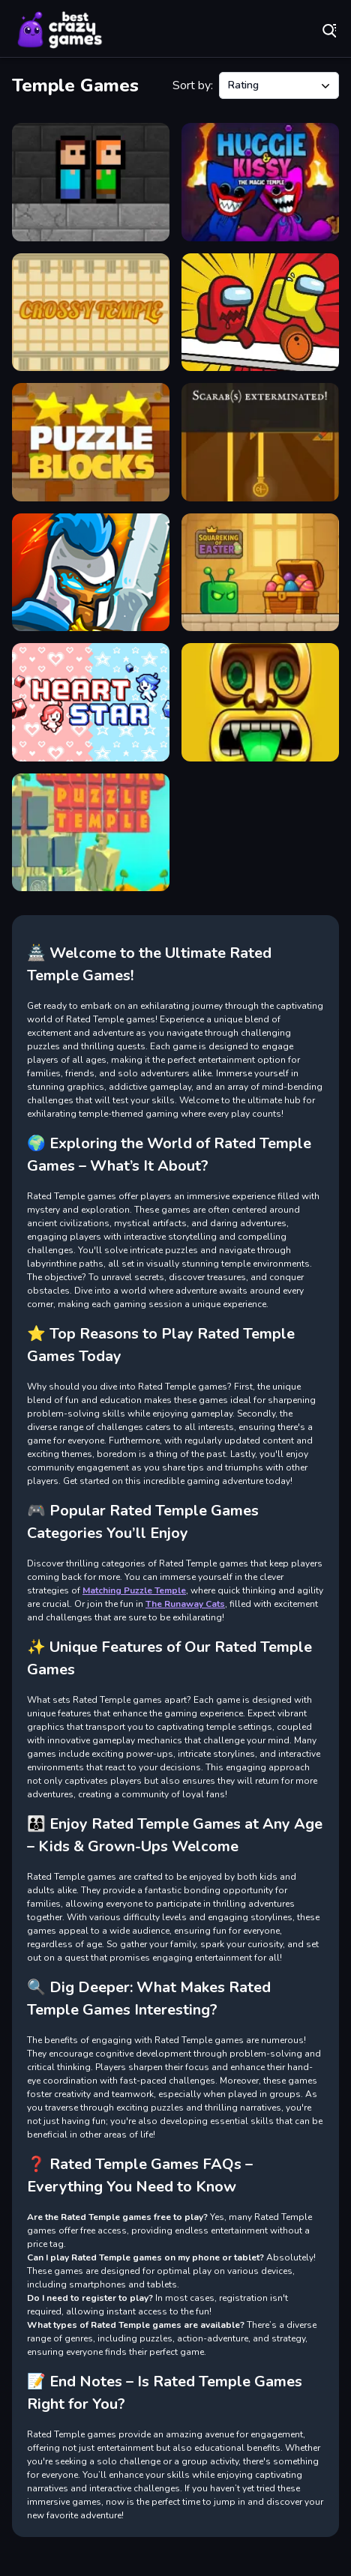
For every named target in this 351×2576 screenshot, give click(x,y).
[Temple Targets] (260, 442)
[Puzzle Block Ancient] (91, 442)
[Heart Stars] (91, 702)
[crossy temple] (91, 312)
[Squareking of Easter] (260, 572)
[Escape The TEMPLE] (91, 182)
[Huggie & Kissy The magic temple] (260, 182)
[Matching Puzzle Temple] (91, 832)
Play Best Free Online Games (60, 30)
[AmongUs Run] (260, 312)
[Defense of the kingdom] (91, 572)
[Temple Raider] (260, 702)
